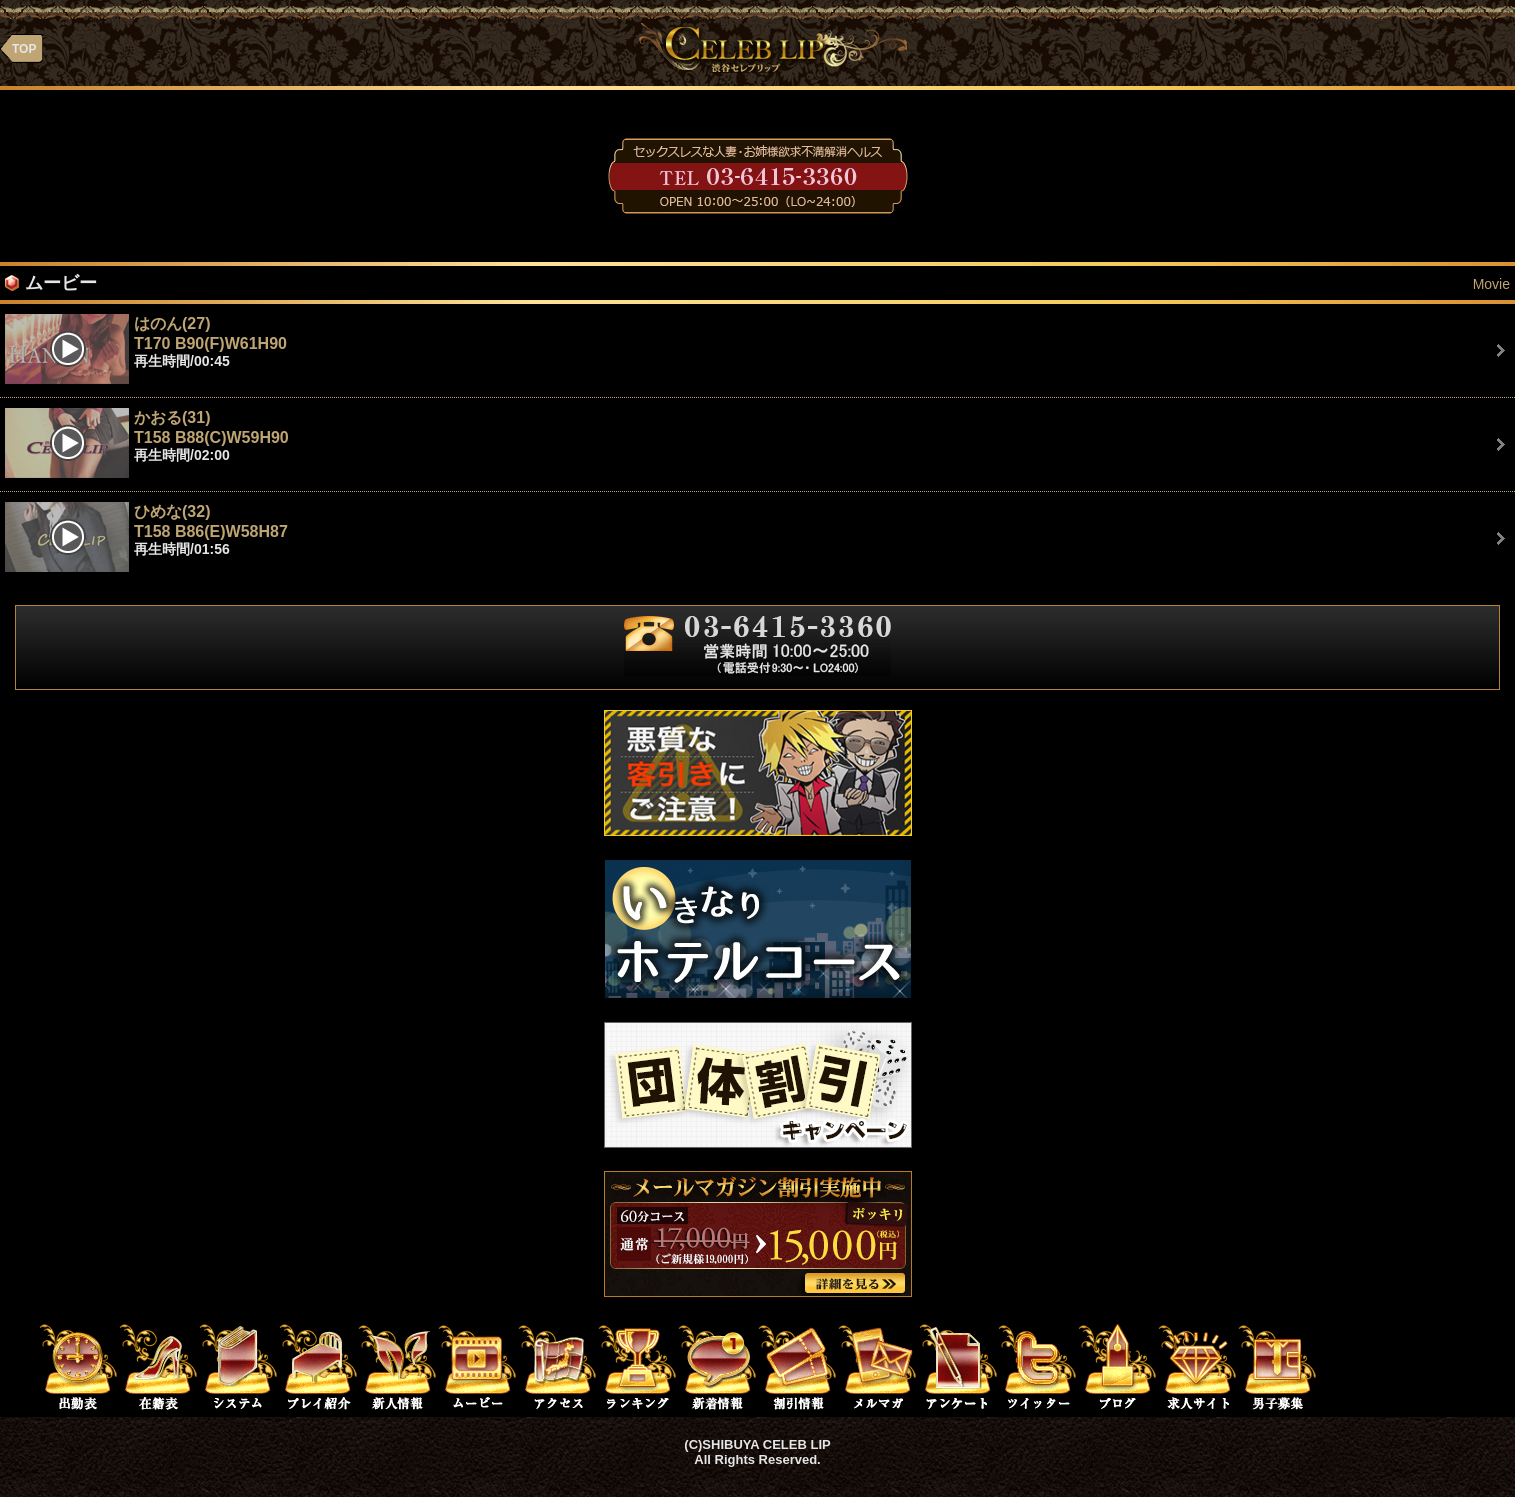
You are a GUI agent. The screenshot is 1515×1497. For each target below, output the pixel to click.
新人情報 (398, 1366)
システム (238, 1366)
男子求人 (1278, 1366)
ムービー (478, 1366)
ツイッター (1038, 1366)
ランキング (638, 1366)
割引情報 (798, 1366)
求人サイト (1198, 1366)
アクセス (558, 1366)
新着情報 (718, 1366)
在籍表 (158, 1366)
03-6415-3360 (758, 176)
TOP (24, 49)
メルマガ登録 (878, 1366)
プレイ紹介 (318, 1366)
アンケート (958, 1366)
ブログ (1118, 1366)
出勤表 (78, 1366)
